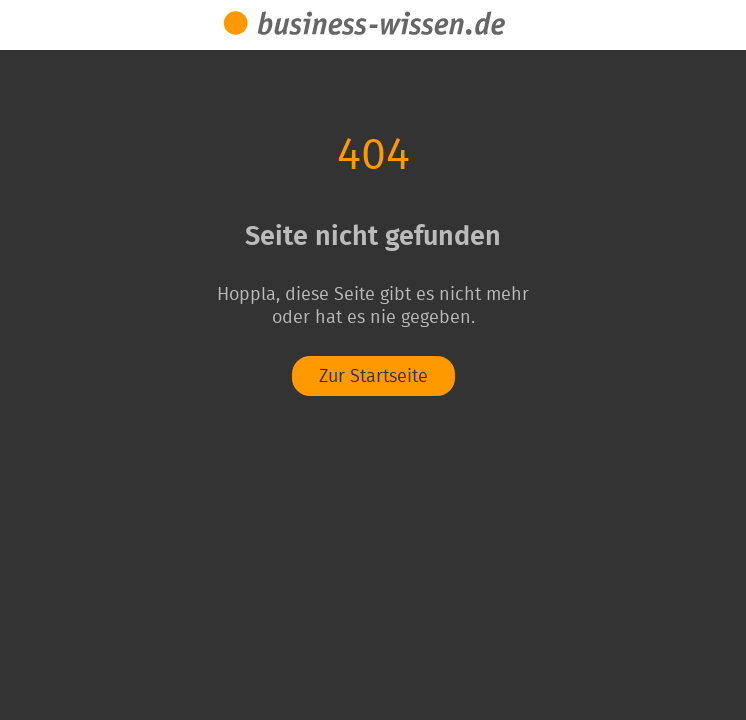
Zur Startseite (373, 377)
